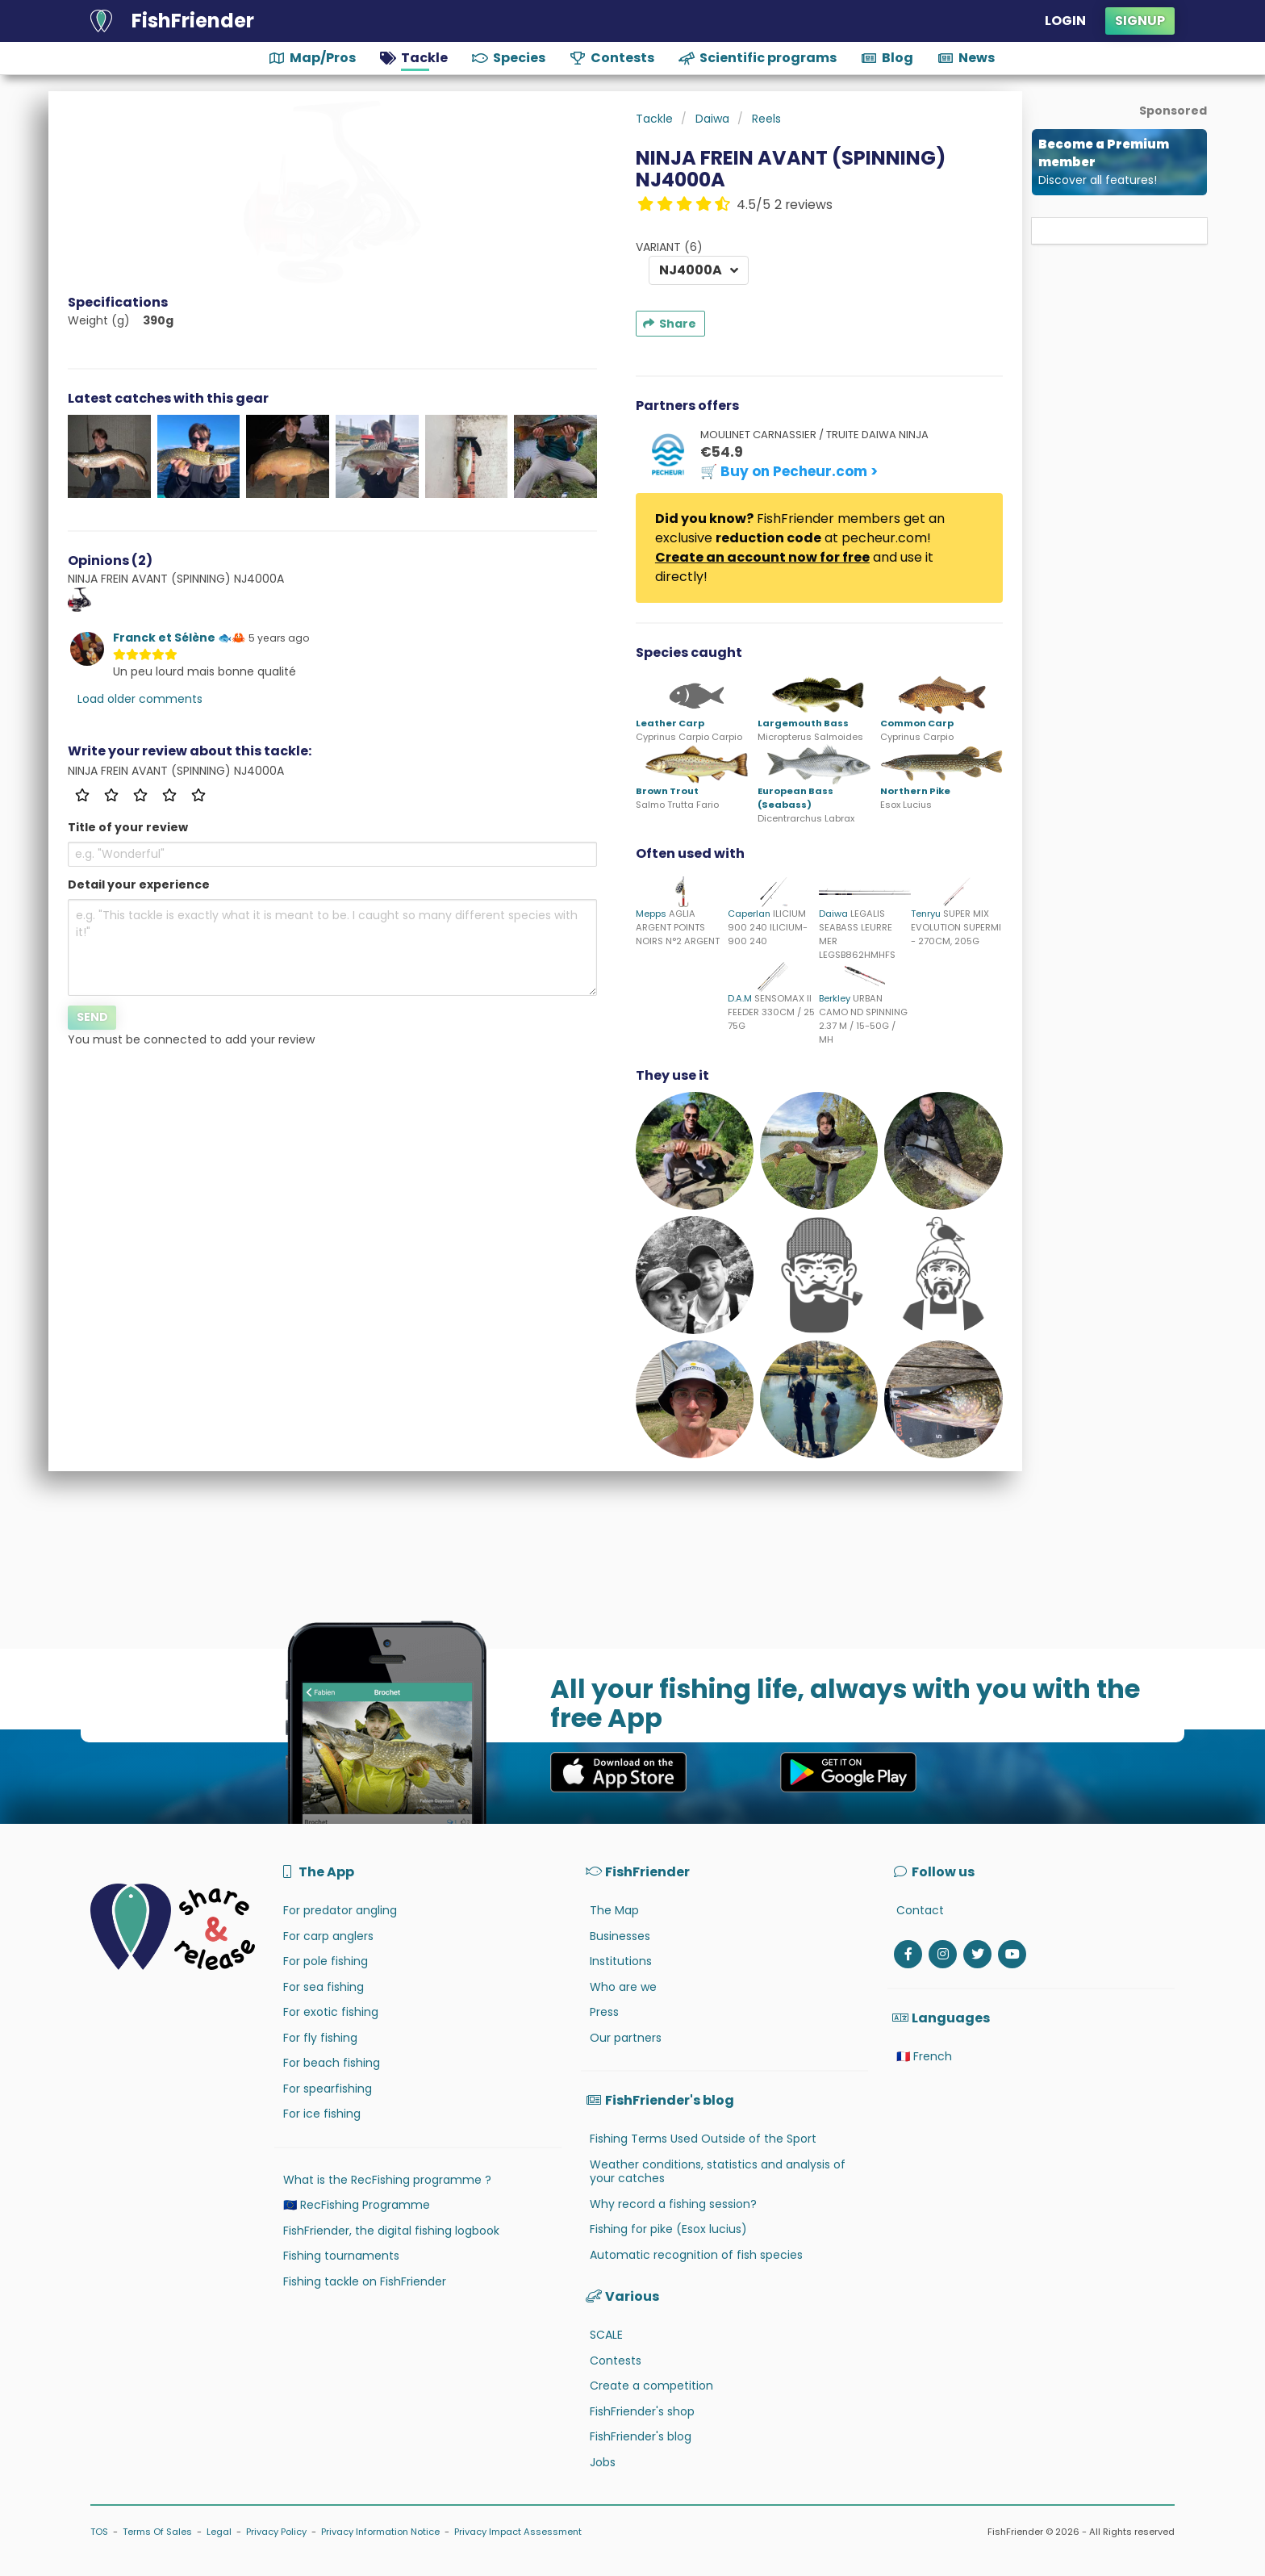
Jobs (603, 2462)
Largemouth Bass (803, 723)
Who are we (623, 1987)
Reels (766, 119)
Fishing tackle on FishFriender (364, 2281)
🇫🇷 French (924, 2056)
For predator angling (340, 1910)
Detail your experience (139, 884)
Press (604, 2012)
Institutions (621, 1961)
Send (92, 1017)
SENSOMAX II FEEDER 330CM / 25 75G (771, 1012)
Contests (615, 2360)
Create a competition (651, 2385)
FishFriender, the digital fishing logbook (391, 2231)
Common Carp (917, 723)
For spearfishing (327, 2088)
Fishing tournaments (341, 2256)
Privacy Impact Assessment (518, 2531)
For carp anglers (328, 1936)
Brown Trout (667, 790)
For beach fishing (331, 2063)
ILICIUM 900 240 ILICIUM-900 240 (768, 927)
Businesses (620, 1936)
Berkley (834, 998)
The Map (614, 1910)
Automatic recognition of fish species (696, 2255)
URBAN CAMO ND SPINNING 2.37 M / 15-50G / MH (863, 1018)
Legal (219, 2531)
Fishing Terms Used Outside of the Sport (703, 2139)
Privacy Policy (276, 2531)
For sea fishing (323, 1987)
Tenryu (926, 913)
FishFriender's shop (642, 2411)
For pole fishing (325, 1961)
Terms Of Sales (157, 2531)
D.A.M (740, 998)
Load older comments (139, 699)
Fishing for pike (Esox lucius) (668, 2229)
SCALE (606, 2335)
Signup (1140, 20)
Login (1065, 20)
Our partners (626, 2038)
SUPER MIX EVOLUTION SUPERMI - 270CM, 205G (956, 927)
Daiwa (833, 913)
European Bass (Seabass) (795, 797)
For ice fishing (322, 2114)
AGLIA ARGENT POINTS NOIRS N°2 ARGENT (678, 927)
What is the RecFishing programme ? (387, 2180)
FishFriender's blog (640, 2436)
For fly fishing (320, 2038)
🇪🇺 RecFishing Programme (356, 2205)
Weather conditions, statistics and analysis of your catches (717, 2171)
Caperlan (749, 913)
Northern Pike (915, 790)
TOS (99, 2531)
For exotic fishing (330, 2012)
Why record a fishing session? (673, 2204)
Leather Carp (670, 723)
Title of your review (128, 827)
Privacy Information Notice (380, 2531)
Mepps (651, 913)
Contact (920, 1910)
